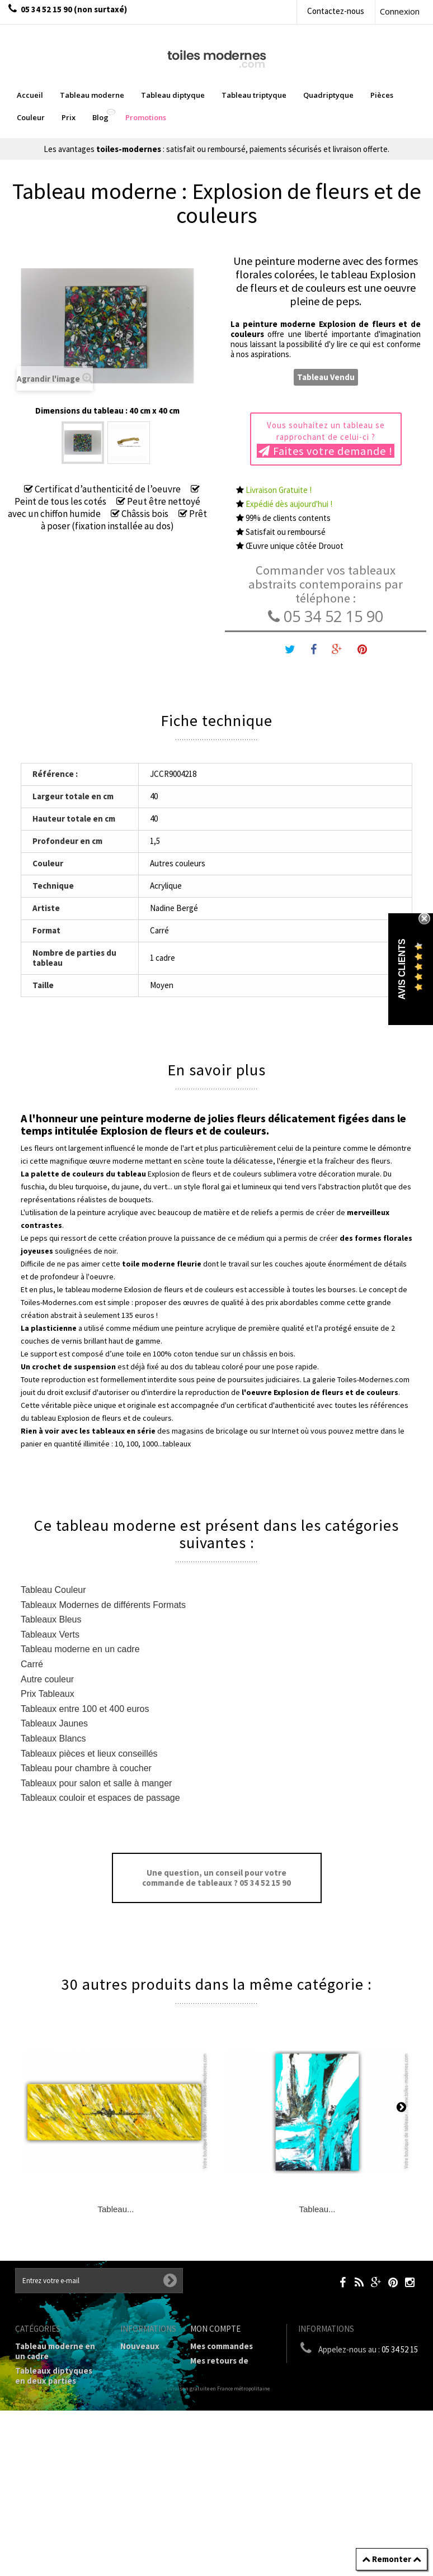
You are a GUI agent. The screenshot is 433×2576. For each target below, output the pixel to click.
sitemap (136, 2395)
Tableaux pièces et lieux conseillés (89, 1753)
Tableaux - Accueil (50, 2547)
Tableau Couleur (53, 1590)
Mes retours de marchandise (219, 2365)
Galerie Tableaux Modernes (48, 2503)
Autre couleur (47, 1679)
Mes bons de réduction (234, 2438)
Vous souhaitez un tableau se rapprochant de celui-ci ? (325, 439)
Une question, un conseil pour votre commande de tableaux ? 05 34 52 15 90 (216, 1877)
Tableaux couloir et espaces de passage (100, 1797)
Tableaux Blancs (53, 1738)
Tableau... (115, 2209)
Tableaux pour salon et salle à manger (96, 1783)
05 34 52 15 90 (325, 616)
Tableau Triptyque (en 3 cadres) (58, 2400)
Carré (32, 1664)
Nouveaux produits (139, 2351)
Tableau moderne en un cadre (80, 1649)
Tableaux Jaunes (54, 1723)
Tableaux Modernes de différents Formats (103, 1605)
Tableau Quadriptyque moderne (59, 2424)
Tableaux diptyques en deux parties (53, 2375)
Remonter (391, 2559)
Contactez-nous (335, 11)
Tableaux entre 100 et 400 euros (85, 1709)
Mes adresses (216, 2399)
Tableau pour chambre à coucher (86, 1768)
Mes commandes (221, 2346)
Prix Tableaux (47, 1694)
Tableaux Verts (50, 1634)
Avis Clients (402, 969)
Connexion (400, 11)
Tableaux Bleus (51, 1619)
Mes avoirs (210, 2385)
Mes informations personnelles (224, 2419)
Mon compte (215, 2328)
